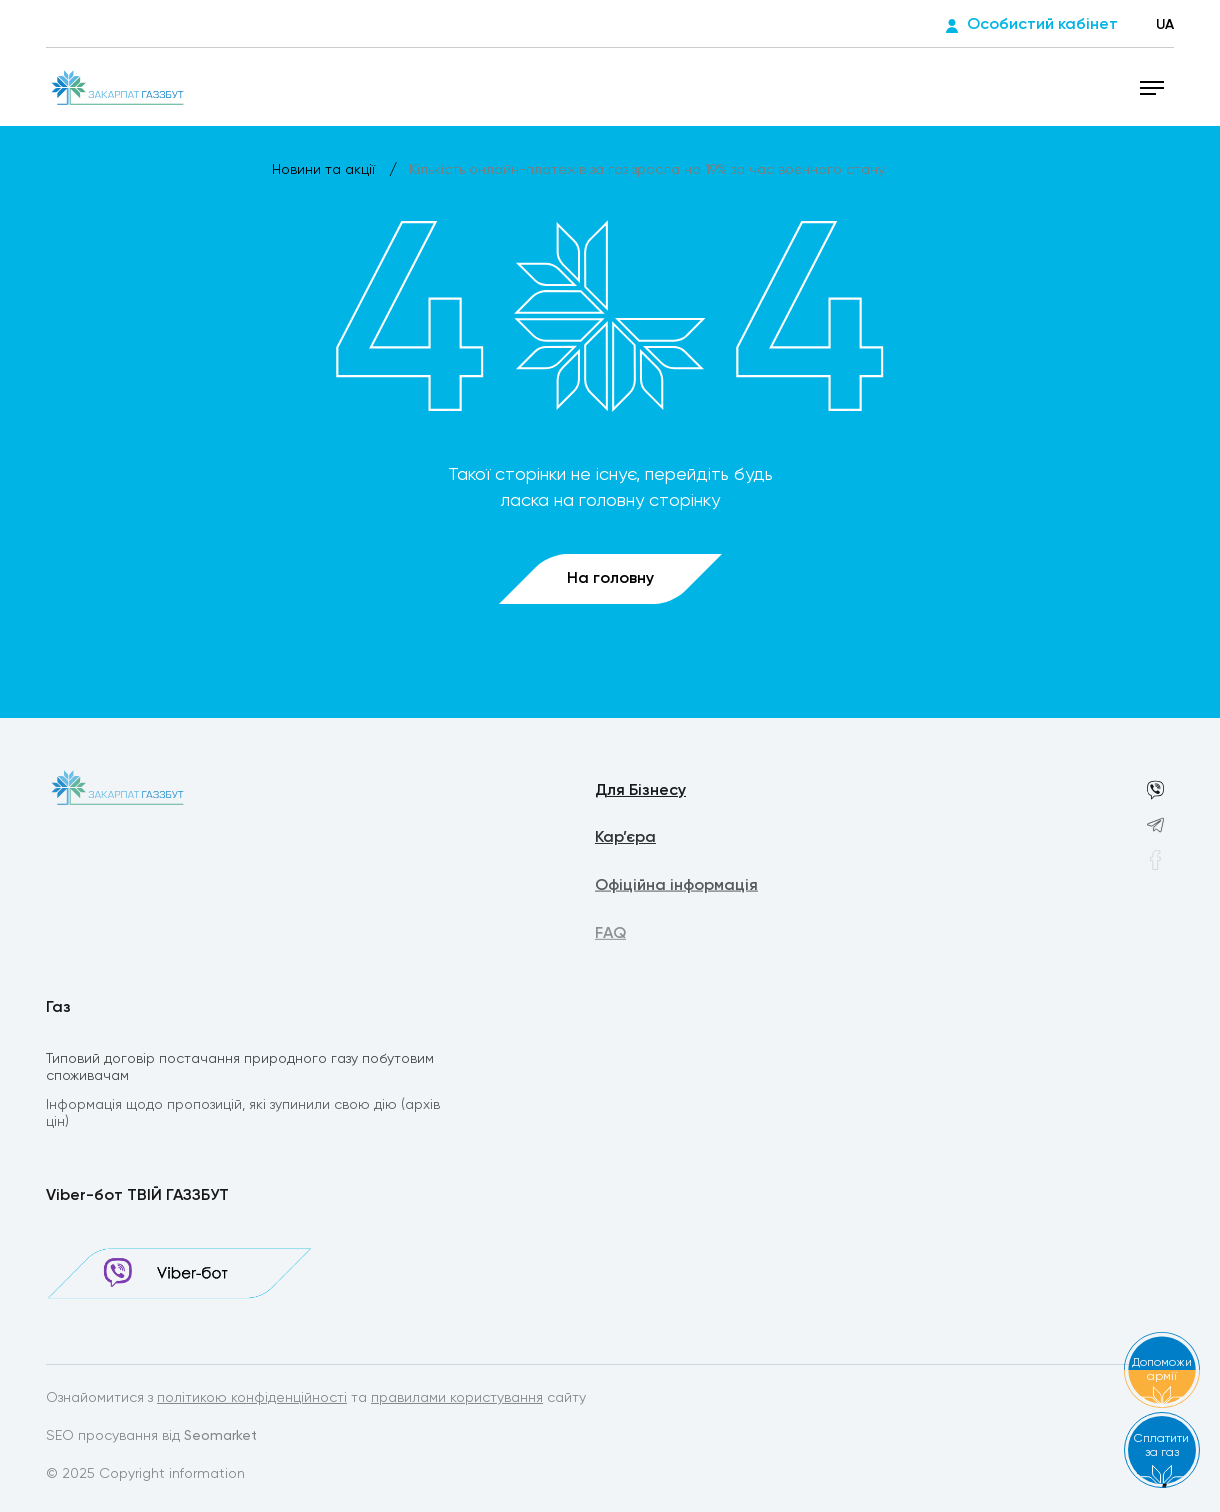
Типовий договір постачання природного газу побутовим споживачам (240, 1068)
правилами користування (457, 1399)
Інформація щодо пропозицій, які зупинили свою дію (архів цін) (243, 1115)
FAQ (610, 937)
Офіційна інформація (676, 888)
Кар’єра (625, 840)
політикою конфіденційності (252, 1399)
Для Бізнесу (640, 792)
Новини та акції (325, 170)
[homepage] (116, 87)
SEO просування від (151, 1437)
